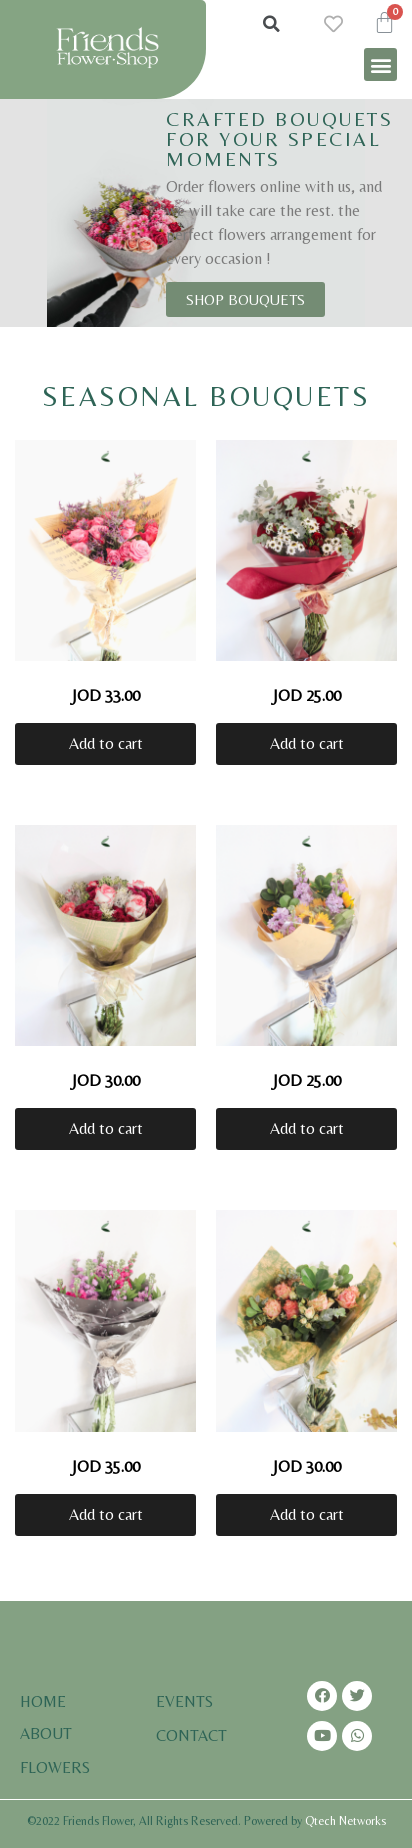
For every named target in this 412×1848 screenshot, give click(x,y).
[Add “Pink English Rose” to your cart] (306, 1515)
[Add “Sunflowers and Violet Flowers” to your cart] (306, 1129)
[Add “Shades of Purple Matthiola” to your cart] (105, 1515)
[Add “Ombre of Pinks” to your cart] (105, 1129)
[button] (380, 64)
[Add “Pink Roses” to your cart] (105, 744)
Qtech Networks (345, 1821)
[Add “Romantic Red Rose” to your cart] (306, 744)
